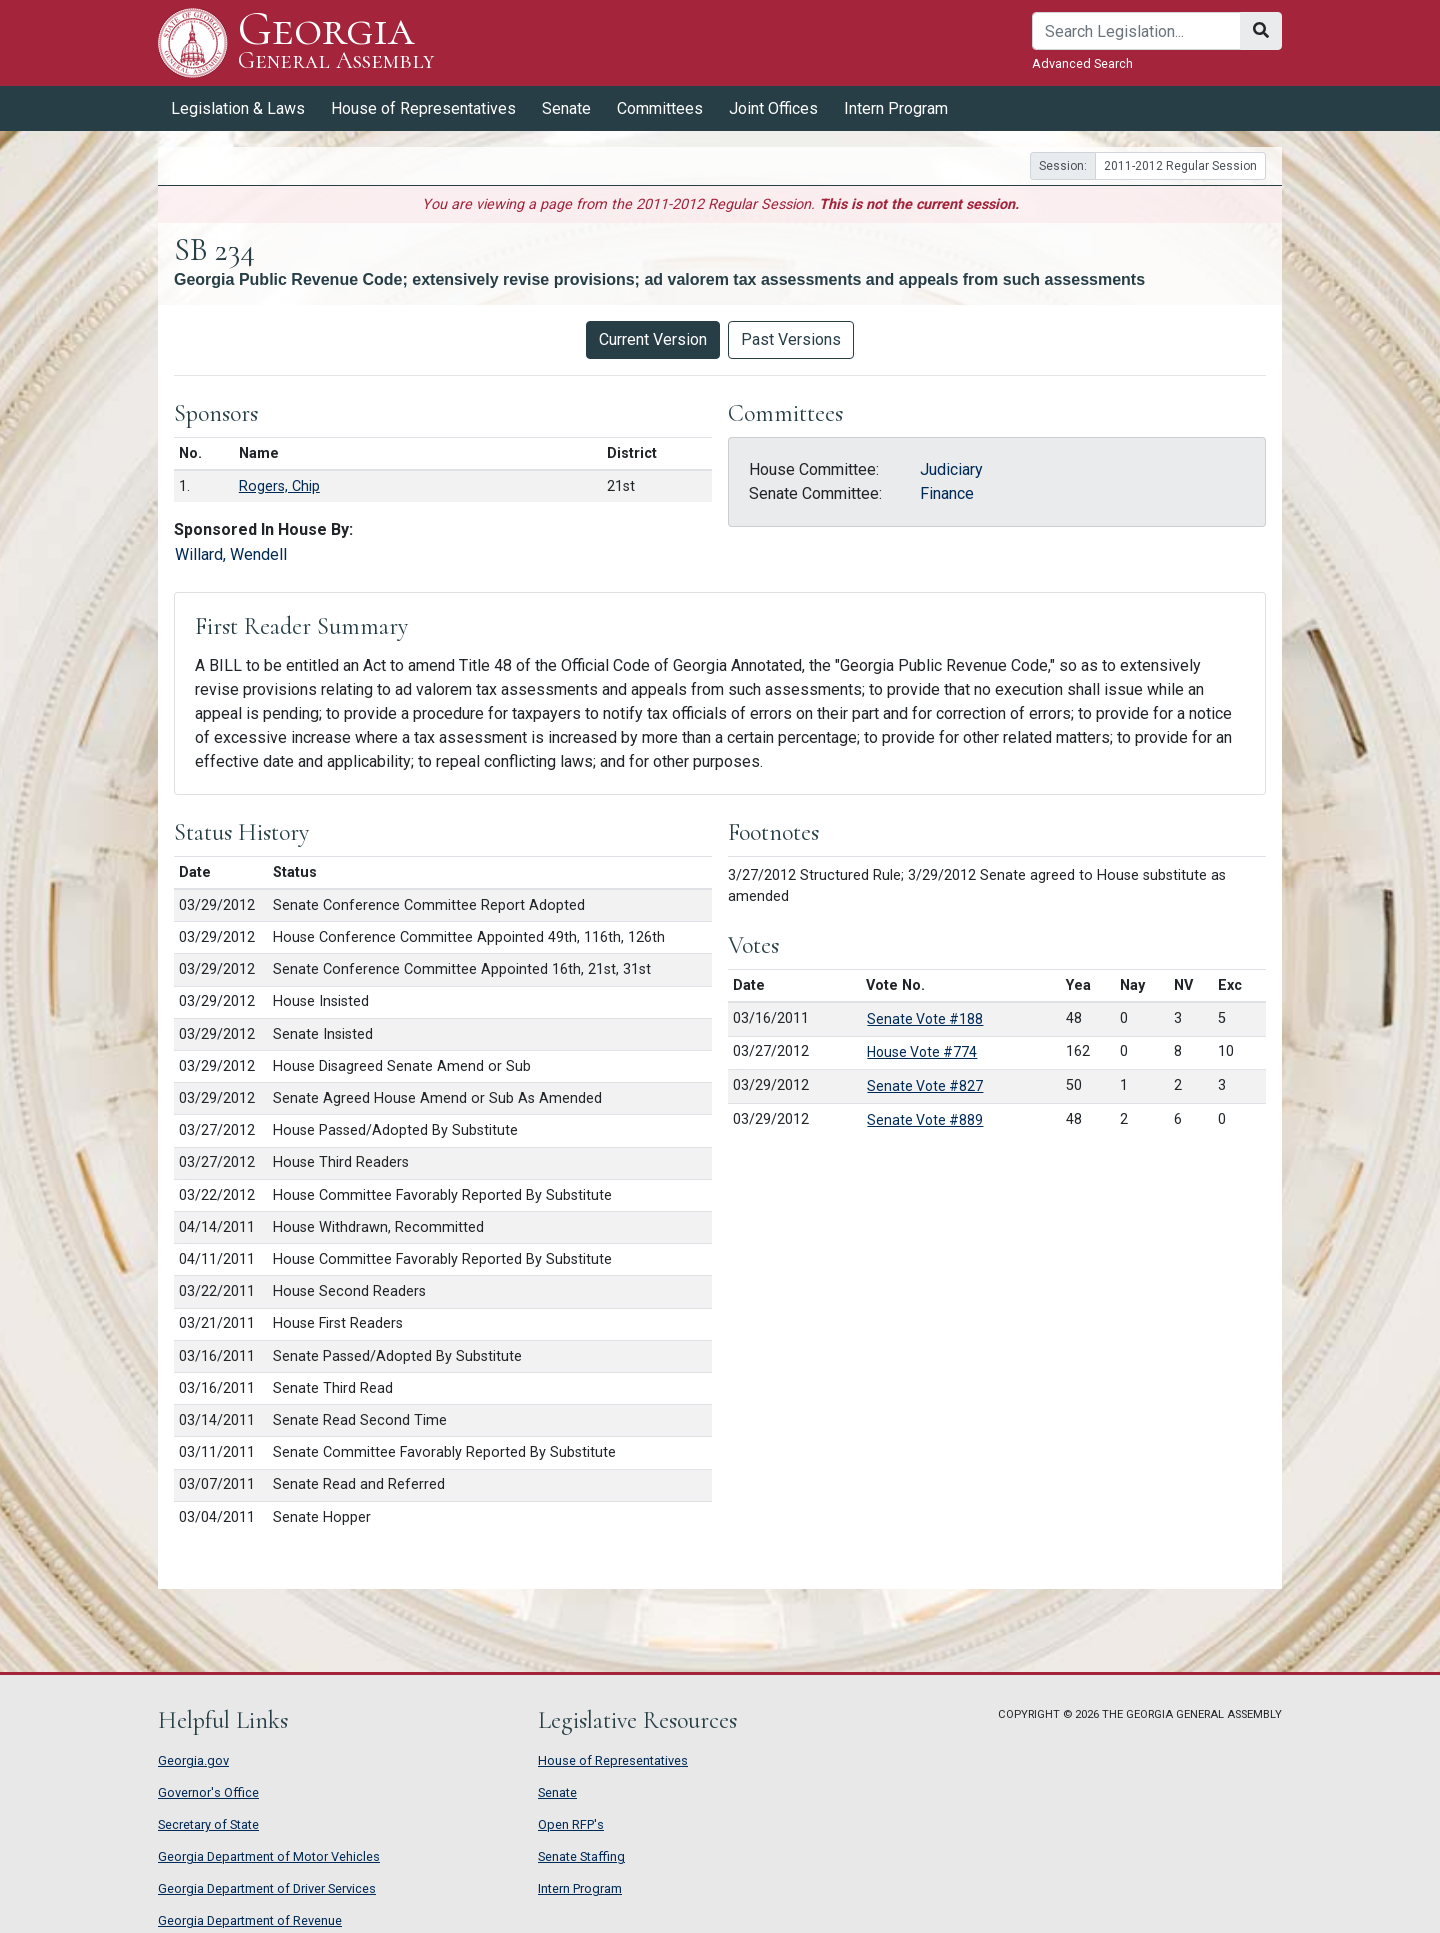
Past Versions (791, 339)
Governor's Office (208, 1792)
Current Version (653, 339)
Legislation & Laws (238, 108)
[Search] (1136, 31)
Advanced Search (1082, 63)
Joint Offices (773, 108)
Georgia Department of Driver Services (267, 1888)
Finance (947, 493)
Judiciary (951, 469)
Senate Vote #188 (925, 1019)
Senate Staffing (581, 1856)
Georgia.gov (193, 1760)
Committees (660, 108)
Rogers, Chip (279, 486)
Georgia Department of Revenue (250, 1920)
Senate (566, 108)
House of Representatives (423, 108)
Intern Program (896, 108)
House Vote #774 (922, 1052)
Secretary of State (208, 1824)
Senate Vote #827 (925, 1086)
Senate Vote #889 (925, 1120)
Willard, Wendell (231, 554)
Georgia (336, 42)
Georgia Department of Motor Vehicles (269, 1856)
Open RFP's (571, 1824)
